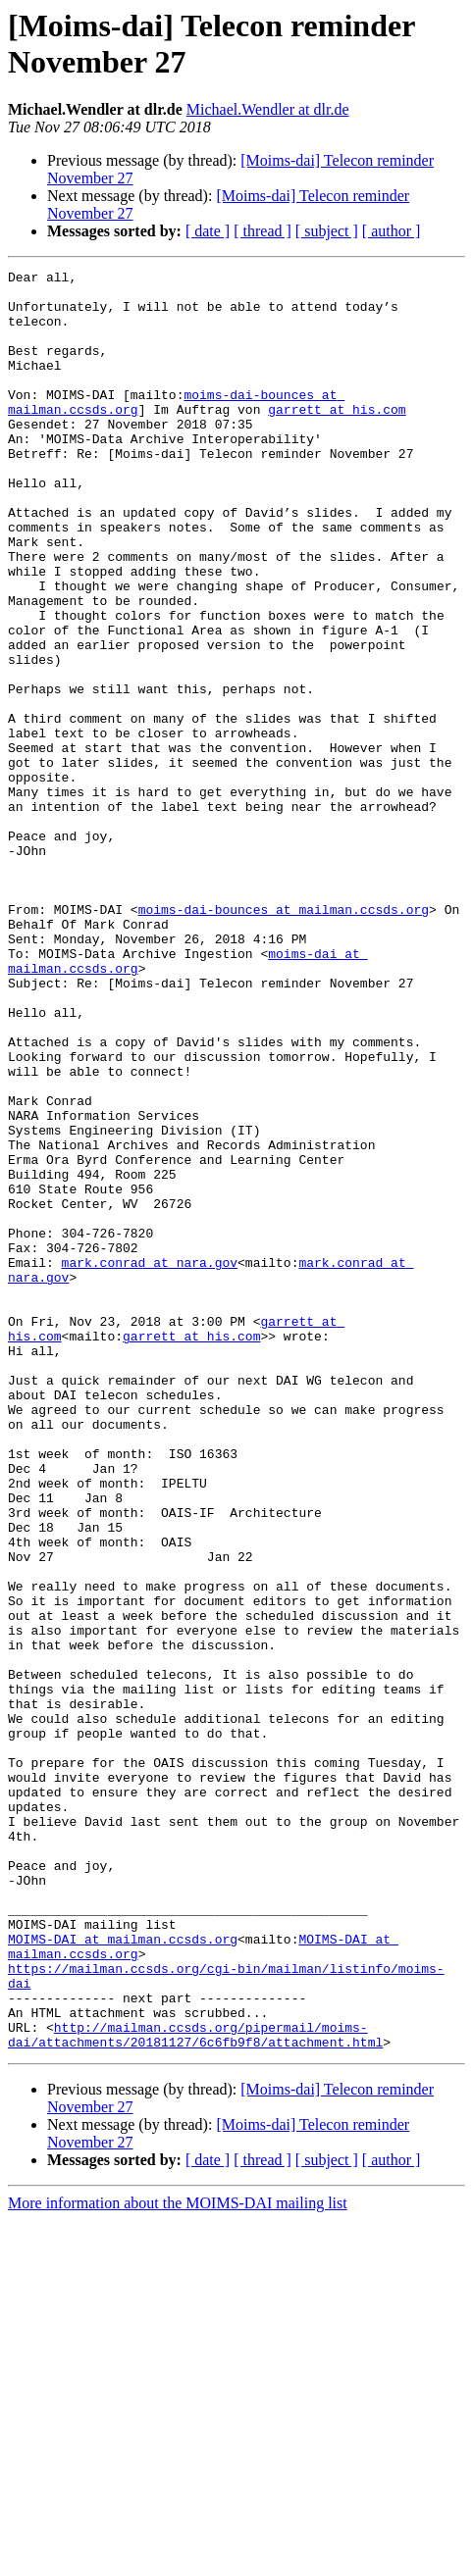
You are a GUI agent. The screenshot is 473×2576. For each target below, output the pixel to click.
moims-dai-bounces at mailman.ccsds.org (283, 1038)
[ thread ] (262, 231)
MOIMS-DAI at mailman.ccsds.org (122, 2274)
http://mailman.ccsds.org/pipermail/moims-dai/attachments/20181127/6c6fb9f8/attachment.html (195, 2388)
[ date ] (207, 231)
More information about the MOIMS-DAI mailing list (177, 2559)
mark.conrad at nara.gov (149, 1462)
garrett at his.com (336, 438)
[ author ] (391, 231)
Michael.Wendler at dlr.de (267, 109)
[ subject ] (326, 231)
